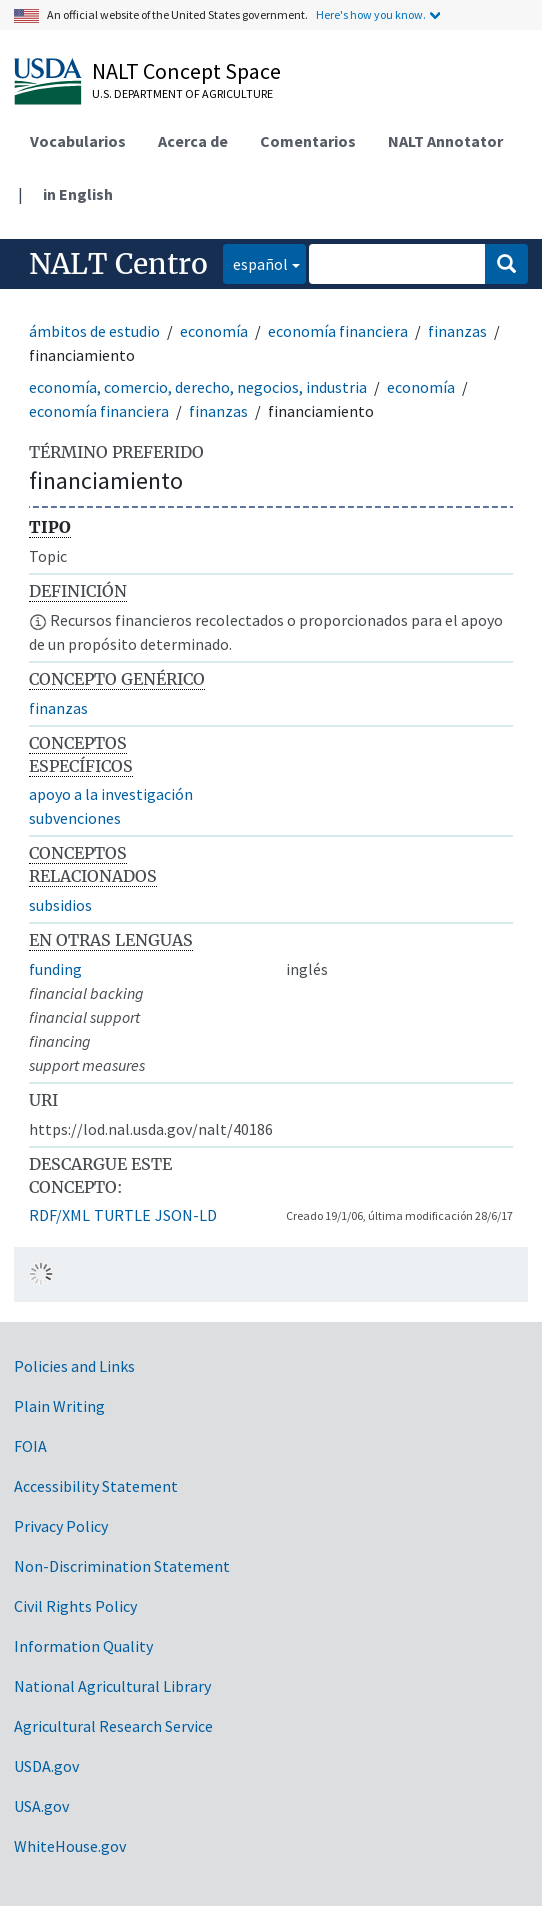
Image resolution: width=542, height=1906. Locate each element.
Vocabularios (78, 141)
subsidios (60, 905)
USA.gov (41, 1806)
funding (55, 969)
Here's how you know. (371, 14)
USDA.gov (46, 1766)
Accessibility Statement (96, 1486)
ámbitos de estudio (94, 331)
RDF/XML (59, 1215)
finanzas (457, 331)
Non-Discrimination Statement (122, 1566)
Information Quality (83, 1646)
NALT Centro (118, 264)
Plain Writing (59, 1406)
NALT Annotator (445, 141)
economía (214, 331)
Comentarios (308, 141)
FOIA (30, 1446)
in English (78, 194)
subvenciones (75, 818)
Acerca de (193, 141)
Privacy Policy (61, 1526)
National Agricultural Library (112, 1686)
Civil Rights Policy (75, 1606)
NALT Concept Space (186, 71)
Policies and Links (74, 1366)
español (255, 262)
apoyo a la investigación (111, 794)
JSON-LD (186, 1215)
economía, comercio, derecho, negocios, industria (198, 387)
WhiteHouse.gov (70, 1846)
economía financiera (338, 331)
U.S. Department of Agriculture (182, 93)
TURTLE (122, 1215)
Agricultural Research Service (113, 1726)
